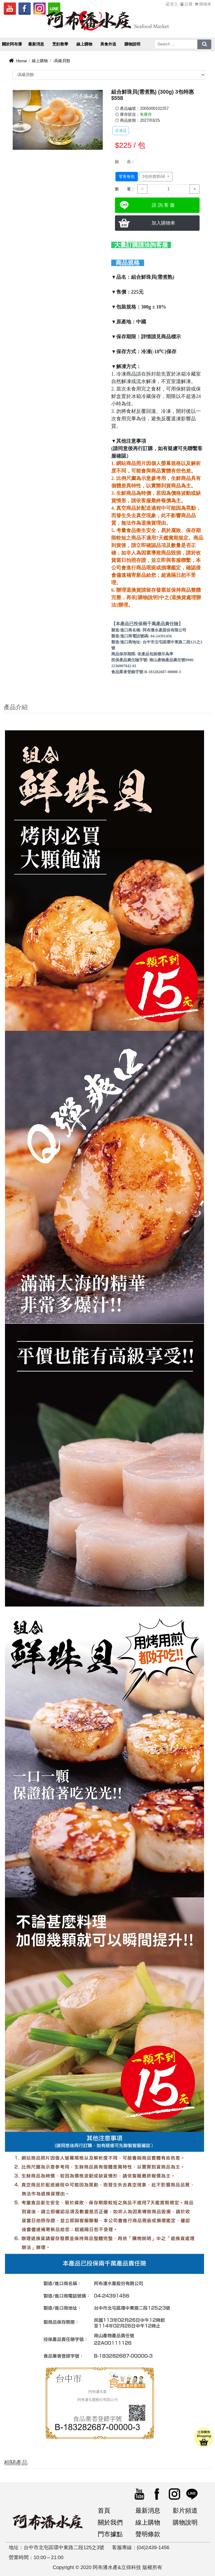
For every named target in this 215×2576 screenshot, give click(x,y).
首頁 (104, 2510)
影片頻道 (185, 2510)
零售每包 (127, 176)
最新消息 (147, 2510)
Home (18, 61)
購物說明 (185, 2522)
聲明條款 (147, 2534)
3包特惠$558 (154, 176)
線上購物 (40, 61)
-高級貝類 (61, 61)
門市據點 (110, 2534)
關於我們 (110, 2522)
